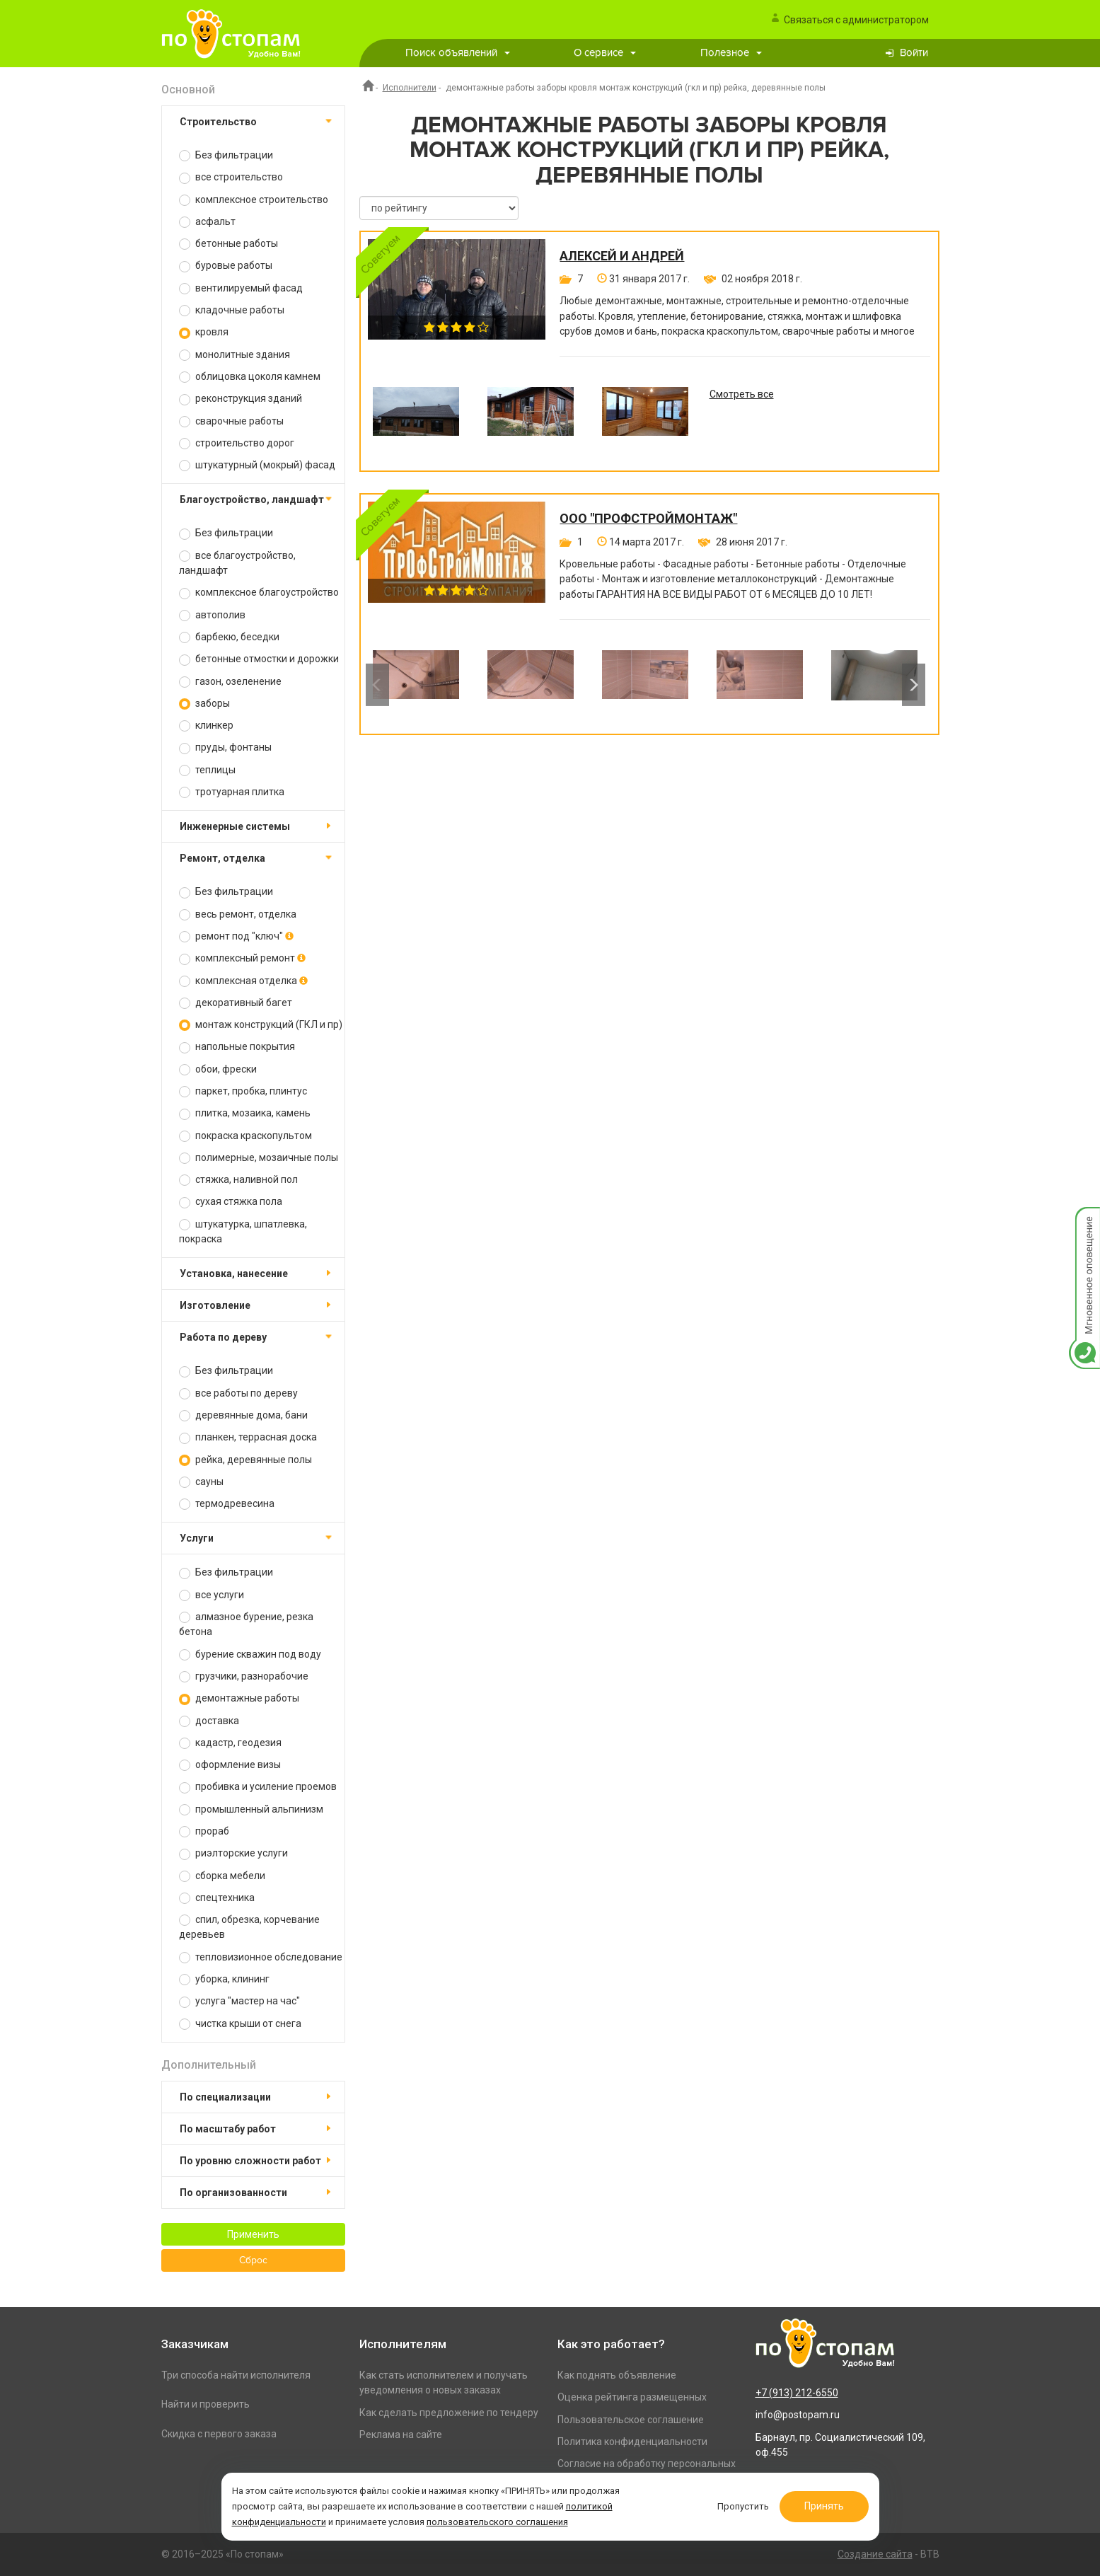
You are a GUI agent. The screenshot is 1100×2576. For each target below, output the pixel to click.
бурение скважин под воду (250, 1654)
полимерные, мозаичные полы (258, 1158)
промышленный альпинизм (251, 1809)
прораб (204, 1831)
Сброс (253, 2260)
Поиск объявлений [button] (457, 52)
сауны (201, 1482)
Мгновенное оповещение (1084, 1221)
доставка (209, 1721)
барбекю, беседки (229, 637)
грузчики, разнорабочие (243, 1676)
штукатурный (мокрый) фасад (257, 465)
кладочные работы (231, 310)
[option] (416, 421)
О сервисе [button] (605, 52)
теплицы (207, 770)
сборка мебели (222, 1876)
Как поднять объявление (616, 2375)
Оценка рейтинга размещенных (632, 2397)
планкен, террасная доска (248, 1437)
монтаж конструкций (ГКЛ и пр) (260, 1025)
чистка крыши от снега (240, 2024)
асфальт (207, 222)
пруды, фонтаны (225, 747)
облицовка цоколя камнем (249, 377)
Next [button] (913, 685)
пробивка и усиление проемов (258, 1787)
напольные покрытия (237, 1047)
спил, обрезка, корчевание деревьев (249, 1927)
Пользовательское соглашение (630, 2419)
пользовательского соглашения (497, 2522)
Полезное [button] (731, 52)
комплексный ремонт (242, 958)
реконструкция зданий (240, 399)
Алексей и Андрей (622, 256)
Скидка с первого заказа (219, 2433)
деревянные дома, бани (243, 1415)
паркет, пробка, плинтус (243, 1091)
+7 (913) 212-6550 (796, 2392)
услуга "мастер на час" (239, 2001)
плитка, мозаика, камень (245, 1113)
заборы (204, 704)
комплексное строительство (253, 200)
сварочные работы (231, 421)
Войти (914, 52)
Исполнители (409, 88)
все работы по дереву (238, 1393)
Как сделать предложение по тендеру (448, 2412)
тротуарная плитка (231, 792)
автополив (212, 615)
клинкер (206, 726)
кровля (203, 332)
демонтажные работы (239, 1698)
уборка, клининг (224, 1979)
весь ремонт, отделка (237, 914)
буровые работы (225, 266)
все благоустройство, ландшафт (237, 563)
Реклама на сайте (400, 2434)
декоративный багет (235, 1003)
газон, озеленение (230, 682)
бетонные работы (228, 244)
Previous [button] (377, 685)
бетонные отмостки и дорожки (259, 659)
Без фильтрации (226, 155)
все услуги (211, 1595)
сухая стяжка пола (230, 1202)
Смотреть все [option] (742, 394)
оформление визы (230, 1765)
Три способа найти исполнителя (236, 2375)
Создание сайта (875, 2554)
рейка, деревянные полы (245, 1460)
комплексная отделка (243, 981)
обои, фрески (218, 1069)
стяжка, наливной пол (238, 1180)
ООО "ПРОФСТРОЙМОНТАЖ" (648, 518)
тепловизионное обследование (260, 1957)
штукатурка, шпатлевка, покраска (243, 1231)
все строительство (231, 177)
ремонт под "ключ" (236, 936)
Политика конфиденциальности (632, 2441)
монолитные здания (234, 355)
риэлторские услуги (233, 1853)
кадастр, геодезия (230, 1743)
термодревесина (226, 1504)
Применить (253, 2234)
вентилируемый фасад (241, 288)
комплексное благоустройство (259, 593)
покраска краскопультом (245, 1136)
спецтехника (217, 1898)
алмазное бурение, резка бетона (246, 1624)
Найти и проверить (205, 2404)
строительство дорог (236, 443)
